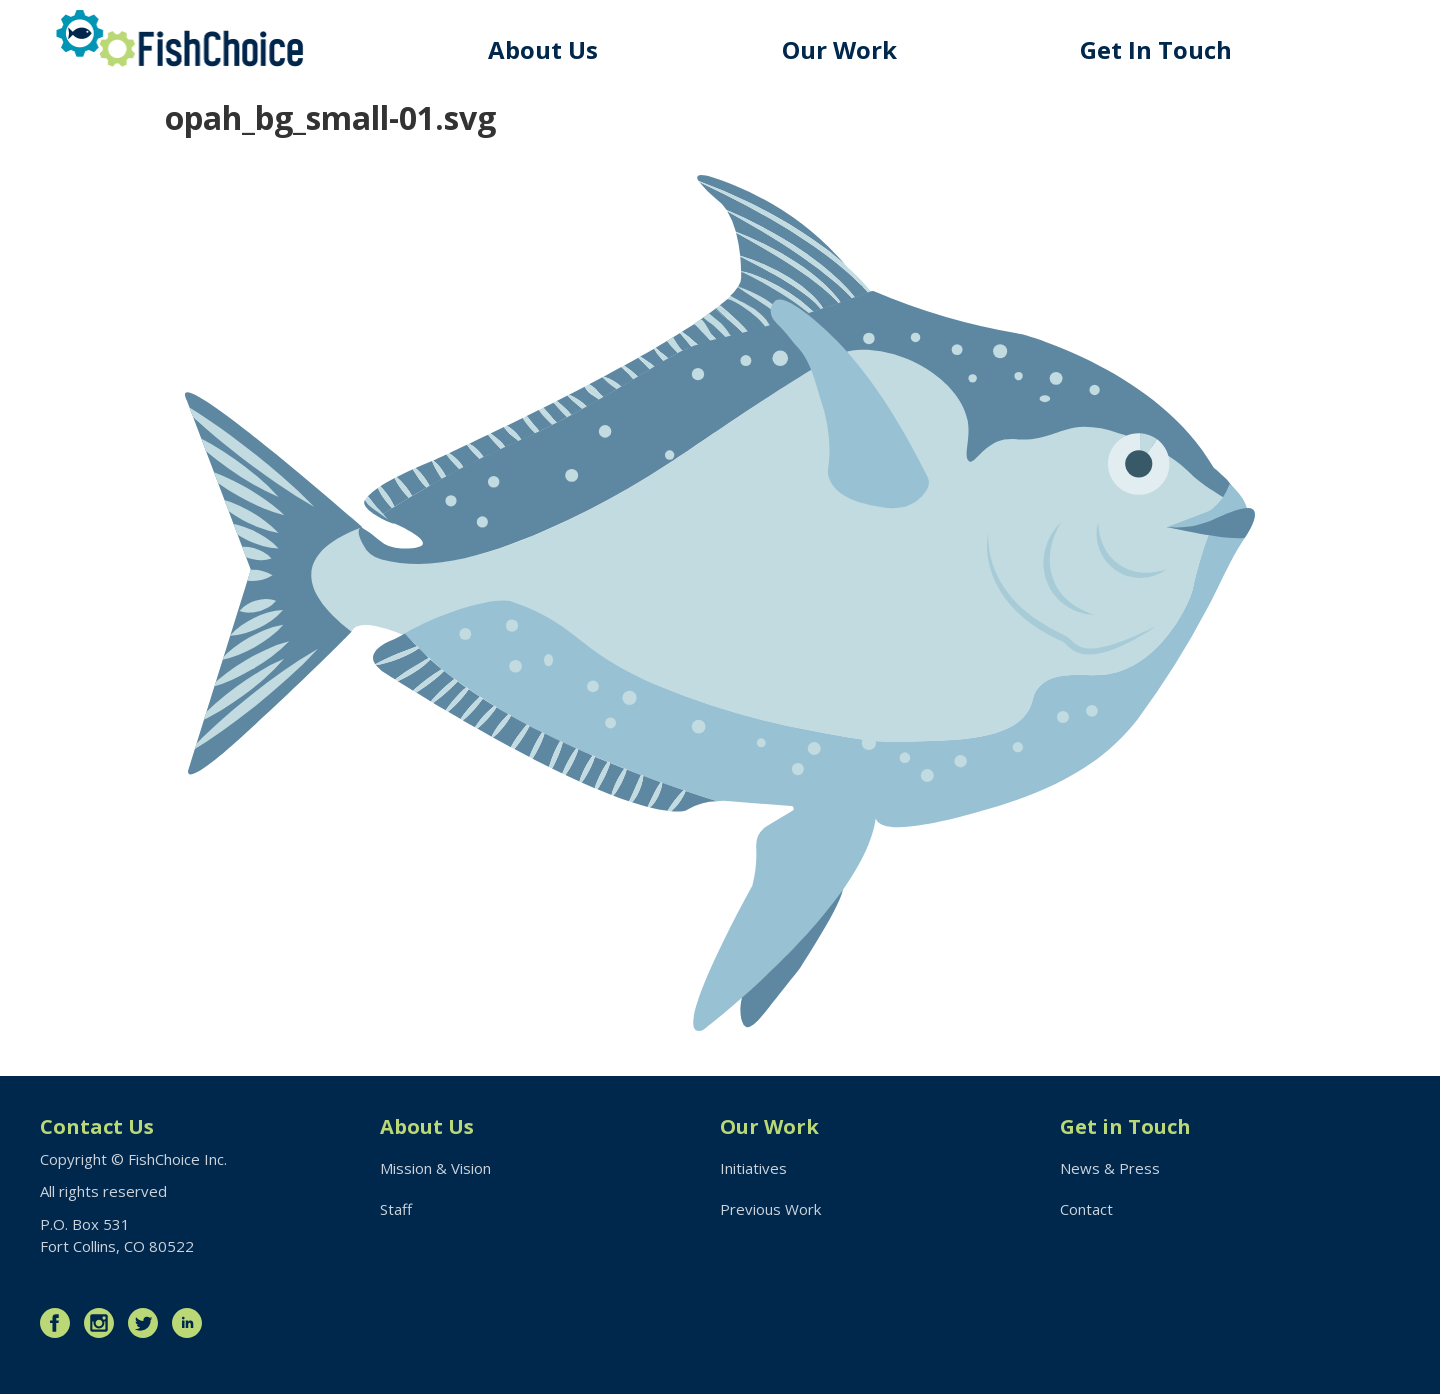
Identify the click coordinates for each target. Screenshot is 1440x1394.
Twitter (148, 1323)
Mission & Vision (435, 1168)
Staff (396, 1209)
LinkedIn (192, 1323)
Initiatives (753, 1168)
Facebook (60, 1323)
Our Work (839, 49)
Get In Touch (1156, 49)
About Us (543, 49)
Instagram (104, 1323)
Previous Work (770, 1209)
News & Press (1110, 1168)
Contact (1086, 1209)
